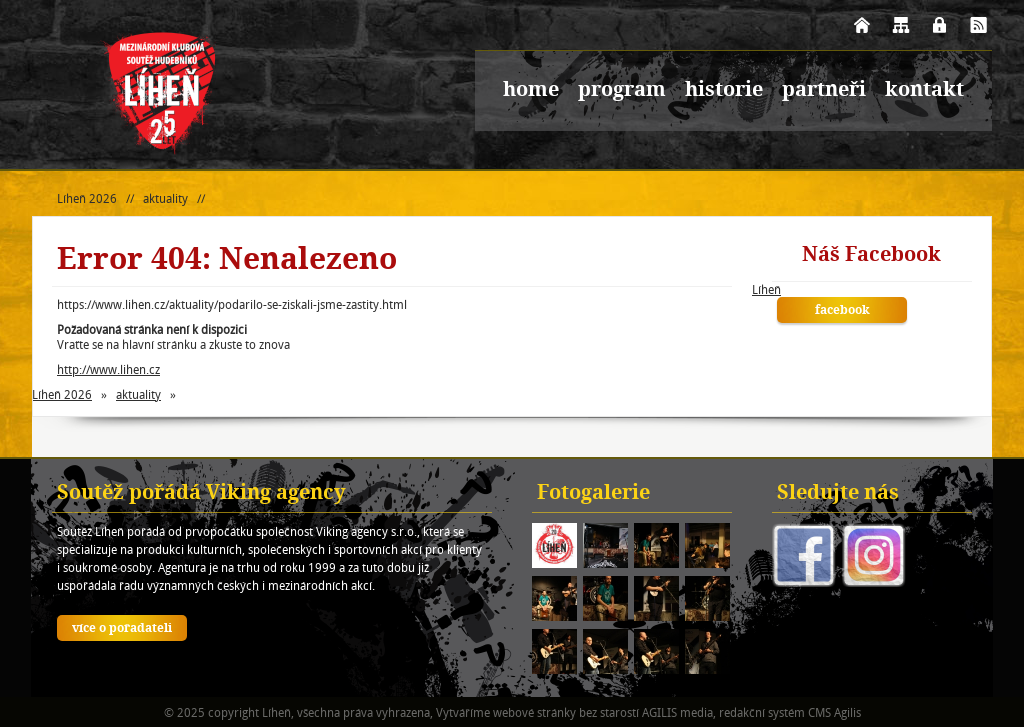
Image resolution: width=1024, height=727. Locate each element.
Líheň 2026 (87, 198)
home (531, 91)
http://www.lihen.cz (108, 369)
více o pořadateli (122, 629)
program (622, 91)
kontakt (924, 91)
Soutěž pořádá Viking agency (201, 494)
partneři (824, 91)
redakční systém (762, 712)
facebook (842, 311)
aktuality (165, 198)
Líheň (766, 289)
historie (724, 91)
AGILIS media (677, 712)
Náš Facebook (871, 256)
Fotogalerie (593, 494)
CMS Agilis (834, 712)
